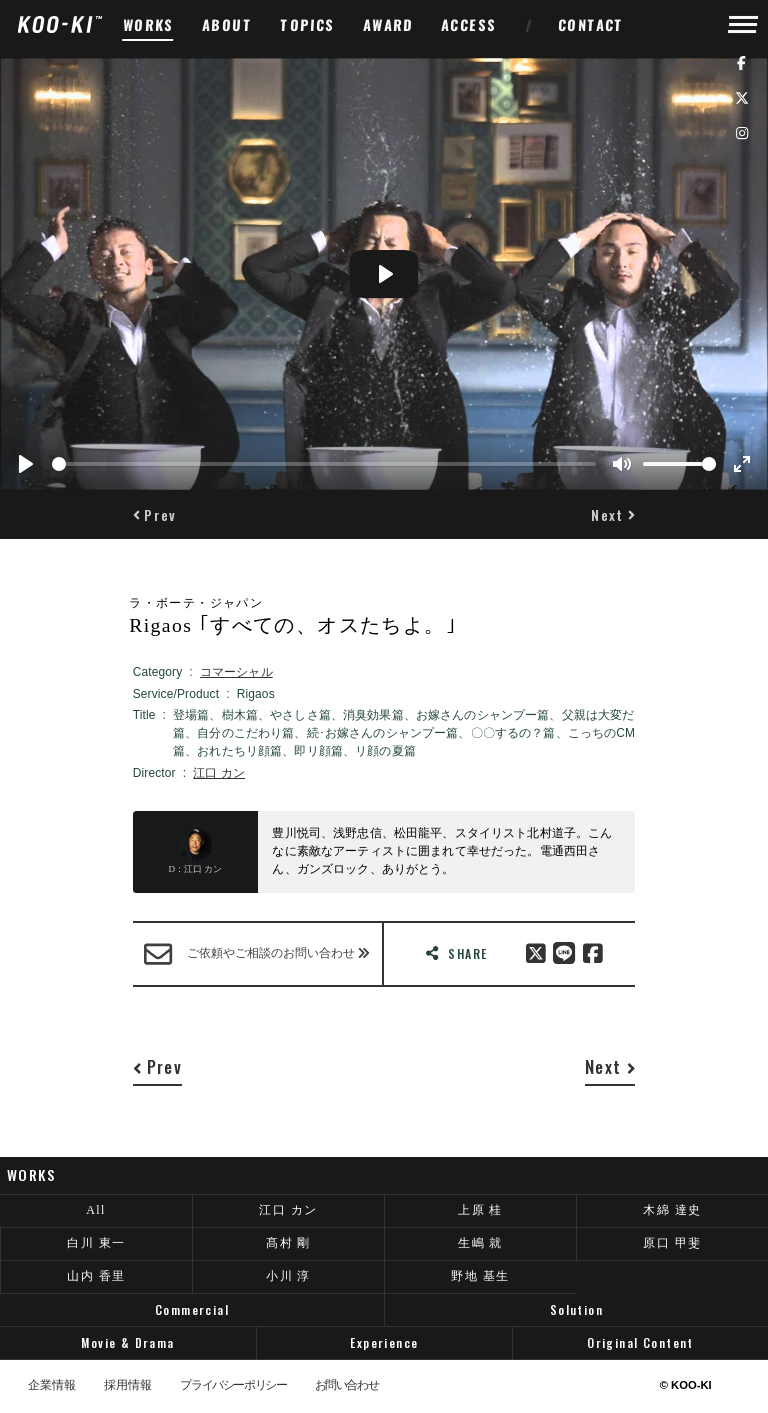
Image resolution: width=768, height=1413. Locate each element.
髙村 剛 (288, 1243)
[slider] (324, 464)
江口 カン (219, 773)
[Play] (26, 464)
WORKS (149, 24)
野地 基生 (480, 1276)
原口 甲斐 (672, 1243)
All (96, 1210)
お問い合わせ (347, 1386)
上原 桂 (480, 1210)
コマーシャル (236, 672)
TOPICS (308, 24)
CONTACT (591, 24)
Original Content (640, 1342)
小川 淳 (288, 1276)
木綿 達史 (672, 1210)
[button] (155, 514)
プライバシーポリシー (233, 1386)
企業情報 (52, 1386)
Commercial (192, 1309)
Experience (384, 1342)
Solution (576, 1309)
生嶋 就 (480, 1243)
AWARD (388, 24)
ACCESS (469, 24)
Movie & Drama (127, 1342)
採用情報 (128, 1386)
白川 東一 (96, 1243)
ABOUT (227, 24)
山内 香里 (96, 1276)
